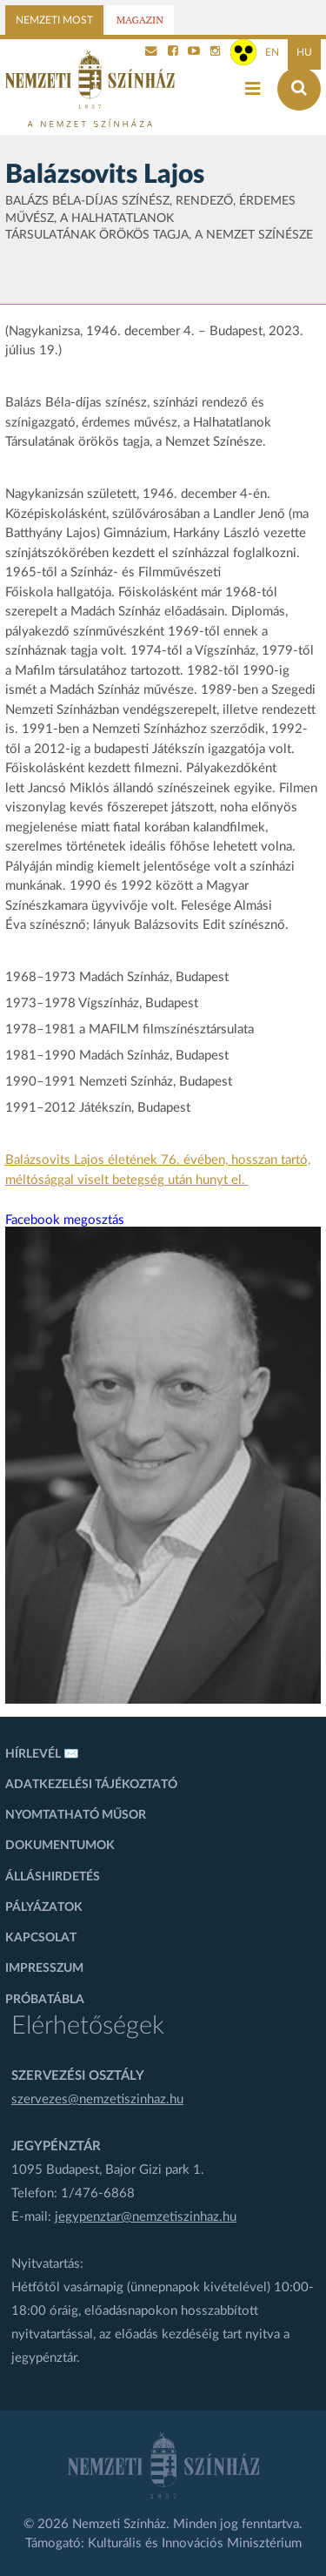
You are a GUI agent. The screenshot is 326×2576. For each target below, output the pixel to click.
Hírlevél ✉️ (42, 1754)
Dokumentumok (60, 1846)
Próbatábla (44, 2000)
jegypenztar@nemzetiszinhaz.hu (145, 2216)
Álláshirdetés (52, 1877)
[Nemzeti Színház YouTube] (194, 52)
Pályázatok (44, 1907)
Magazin (140, 19)
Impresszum (44, 1968)
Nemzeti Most (54, 20)
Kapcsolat (41, 1938)
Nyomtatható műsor (75, 1815)
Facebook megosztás (64, 1220)
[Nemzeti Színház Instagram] (215, 52)
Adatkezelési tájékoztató (91, 1785)
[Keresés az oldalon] (299, 89)
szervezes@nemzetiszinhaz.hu (97, 2099)
